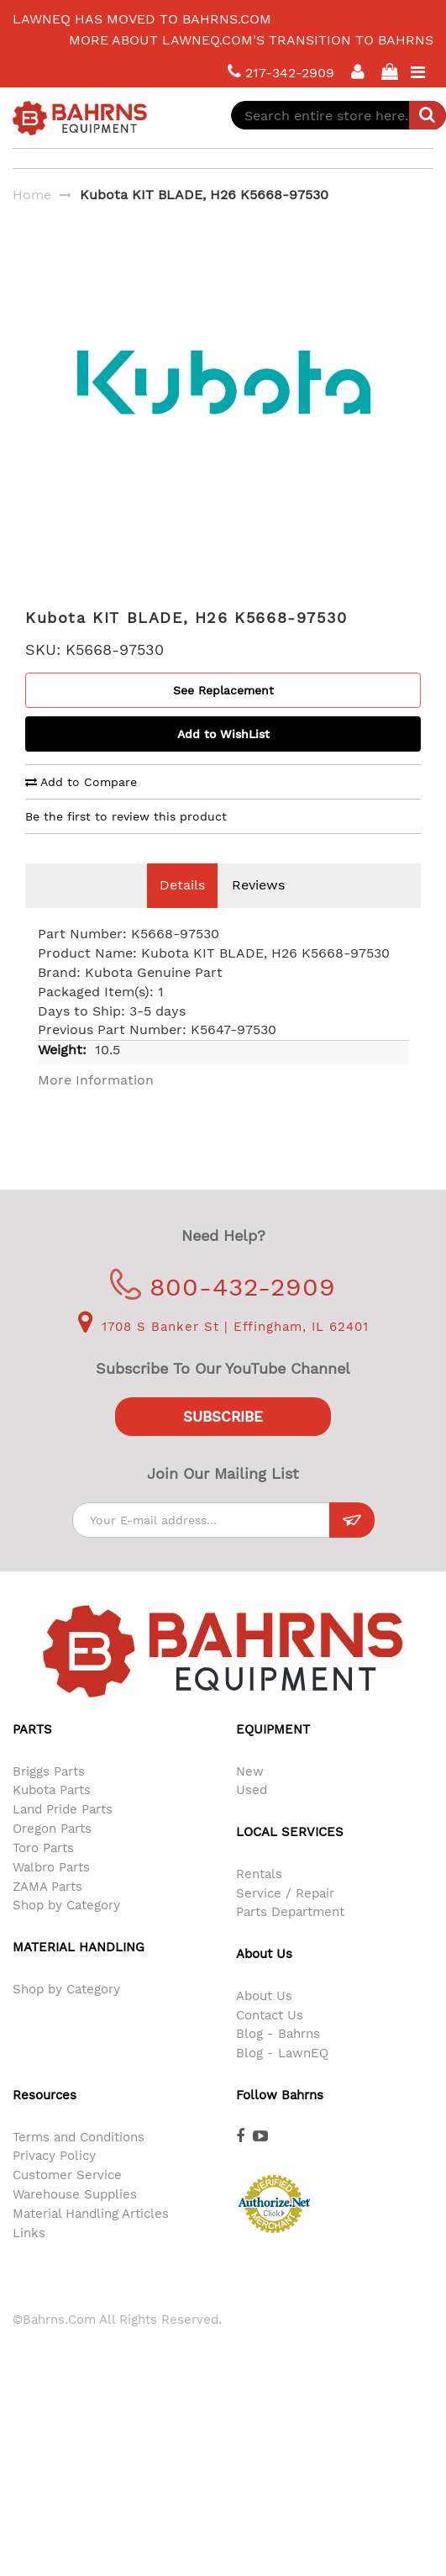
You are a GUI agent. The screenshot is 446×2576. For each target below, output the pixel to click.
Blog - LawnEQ (282, 2078)
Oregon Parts (52, 1853)
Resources (44, 2120)
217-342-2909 (281, 72)
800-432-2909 (223, 1312)
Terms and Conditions (78, 2162)
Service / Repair (285, 1918)
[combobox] (338, 115)
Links (29, 2258)
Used (251, 1815)
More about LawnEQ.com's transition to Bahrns (251, 40)
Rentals (259, 1899)
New (250, 1796)
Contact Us (269, 2040)
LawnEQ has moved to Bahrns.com (142, 19)
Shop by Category (66, 1930)
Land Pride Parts (63, 1834)
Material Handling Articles (91, 2238)
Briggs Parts (49, 1796)
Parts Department (290, 1937)
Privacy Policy (54, 2180)
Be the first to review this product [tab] (126, 841)
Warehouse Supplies (75, 2219)
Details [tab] (182, 910)
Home (32, 195)
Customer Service (67, 2200)
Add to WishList (223, 759)
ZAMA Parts (47, 1911)
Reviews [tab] (258, 910)
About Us (264, 2021)
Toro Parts (43, 1873)
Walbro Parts (51, 1892)
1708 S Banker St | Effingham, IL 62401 (223, 1351)
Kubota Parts (52, 1815)
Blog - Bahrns (278, 2059)
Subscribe (223, 1441)
